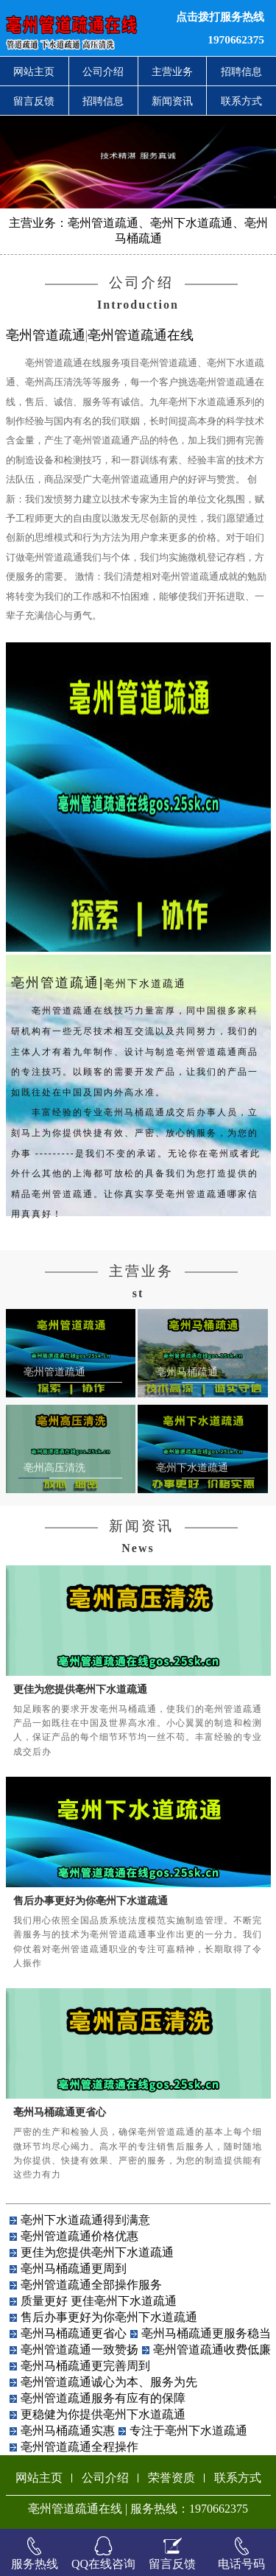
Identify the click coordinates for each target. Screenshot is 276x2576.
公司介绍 (103, 71)
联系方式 (241, 101)
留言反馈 (33, 101)
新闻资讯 (172, 101)
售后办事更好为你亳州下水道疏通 (90, 1900)
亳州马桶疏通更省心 (59, 2112)
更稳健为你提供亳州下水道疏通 (103, 2414)
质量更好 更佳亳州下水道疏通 (99, 2301)
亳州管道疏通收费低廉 (212, 2349)
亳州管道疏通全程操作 (79, 2446)
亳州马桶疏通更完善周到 (85, 2365)
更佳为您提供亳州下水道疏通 (80, 1689)
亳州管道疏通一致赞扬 (79, 2349)
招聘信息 (241, 71)
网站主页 (33, 71)
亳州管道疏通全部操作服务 (91, 2284)
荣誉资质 (171, 2477)
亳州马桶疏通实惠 (68, 2430)
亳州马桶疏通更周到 (74, 2268)
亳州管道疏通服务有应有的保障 (103, 2398)
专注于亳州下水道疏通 (188, 2430)
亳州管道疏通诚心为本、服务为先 (109, 2382)
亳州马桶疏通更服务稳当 (206, 2333)
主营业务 (172, 71)
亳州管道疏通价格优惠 (79, 2236)
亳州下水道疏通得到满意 (85, 2220)
